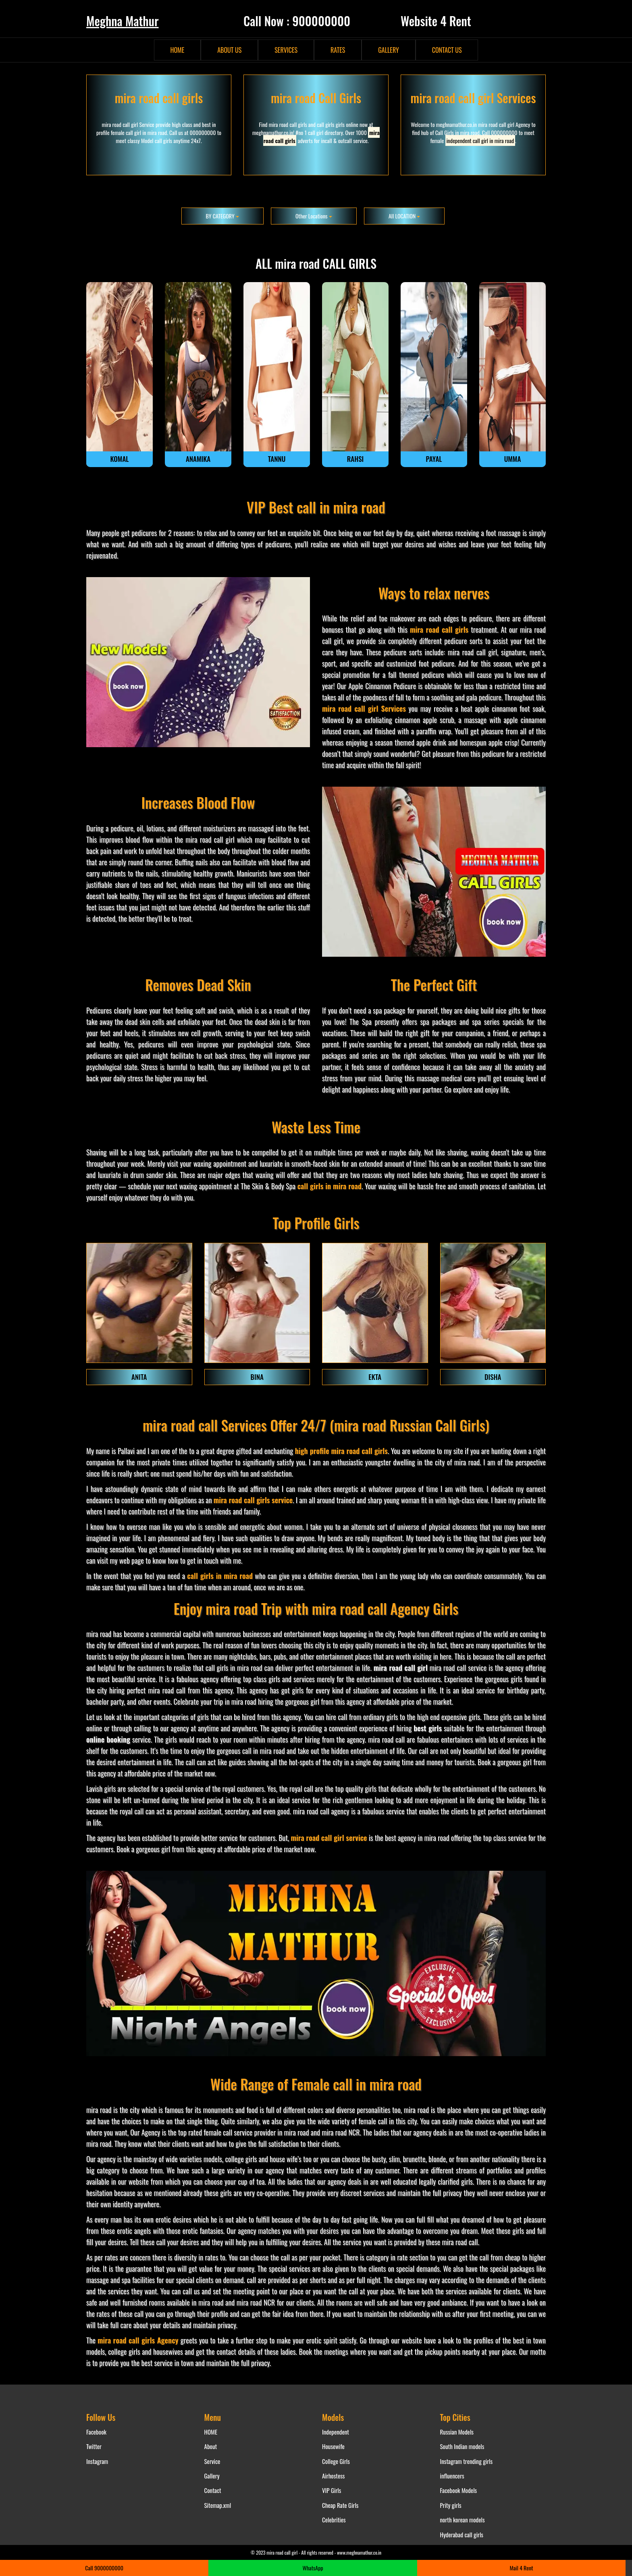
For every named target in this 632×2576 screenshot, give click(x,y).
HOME (177, 50)
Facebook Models (458, 2490)
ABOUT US (229, 50)
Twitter (94, 2446)
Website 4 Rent (436, 21)
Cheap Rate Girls (340, 2505)
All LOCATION (404, 216)
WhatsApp (313, 2568)
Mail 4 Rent (521, 2568)
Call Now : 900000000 (296, 21)
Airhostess (333, 2475)
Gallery (212, 2475)
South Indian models (462, 2446)
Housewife (333, 2446)
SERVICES (285, 50)
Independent (335, 2431)
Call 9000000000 (104, 2568)
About (210, 2446)
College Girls (336, 2461)
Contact (212, 2490)
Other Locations (313, 216)
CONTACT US (447, 50)
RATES (338, 50)
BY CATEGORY (222, 216)
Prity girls (451, 2505)
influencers (452, 2475)
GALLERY (388, 50)
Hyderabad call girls (461, 2534)
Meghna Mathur (122, 21)
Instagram (97, 2461)
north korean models (462, 2519)
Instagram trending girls (466, 2461)
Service (212, 2461)
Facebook (96, 2431)
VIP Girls (331, 2490)
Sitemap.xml (217, 2505)
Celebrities (334, 2519)
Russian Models (457, 2431)
